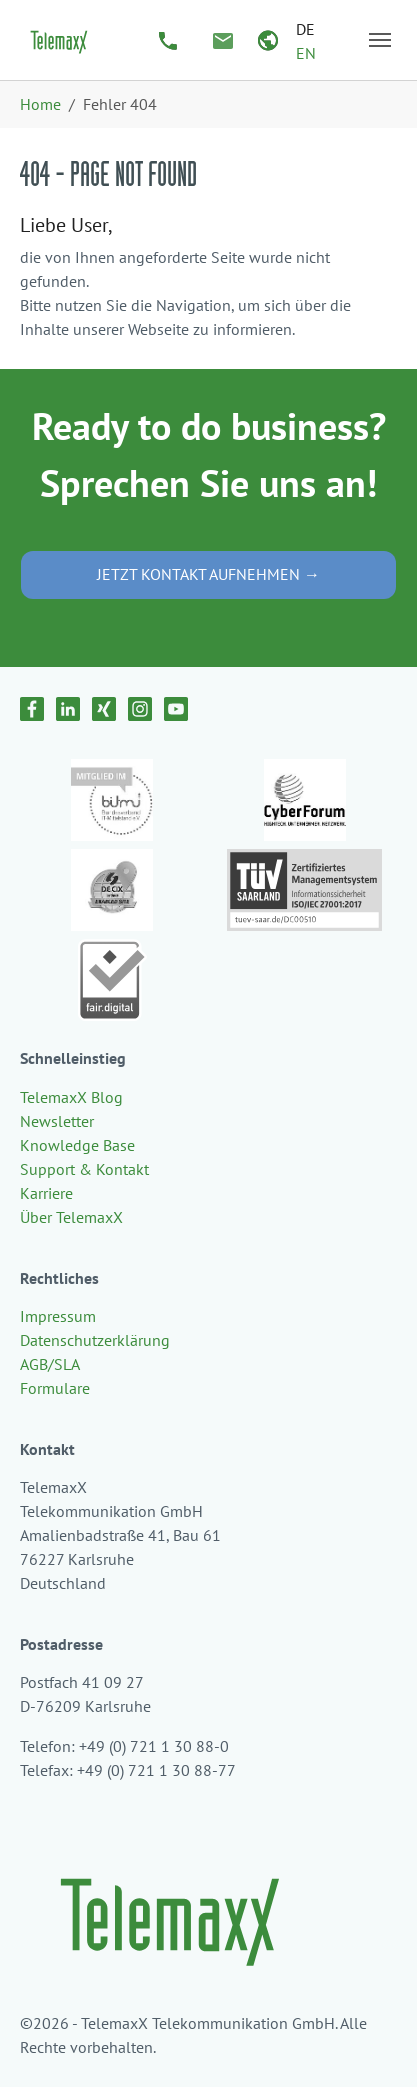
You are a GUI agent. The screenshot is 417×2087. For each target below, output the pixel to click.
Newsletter (57, 1121)
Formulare (55, 1388)
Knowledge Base (77, 1145)
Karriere (46, 1193)
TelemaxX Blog (71, 1097)
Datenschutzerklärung (95, 1340)
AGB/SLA (50, 1364)
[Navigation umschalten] (380, 40)
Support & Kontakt (84, 1169)
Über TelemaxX (71, 1217)
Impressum (58, 1316)
